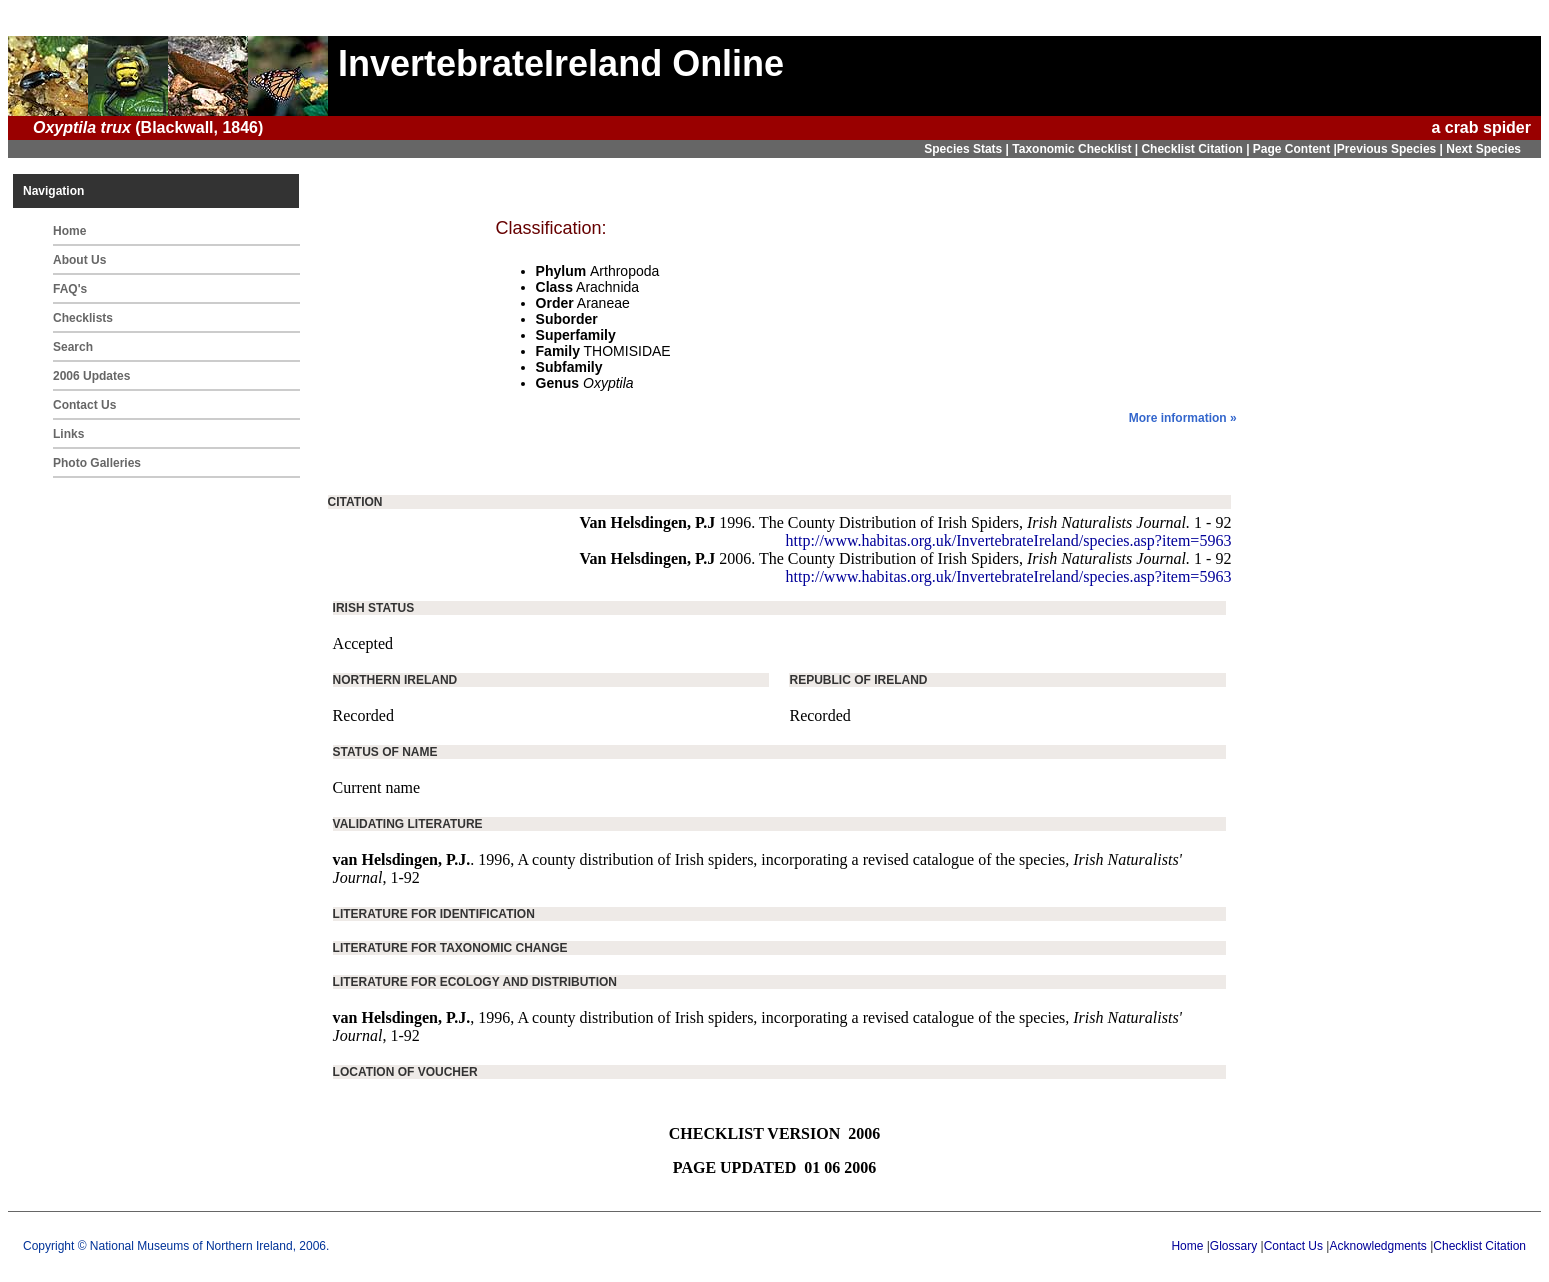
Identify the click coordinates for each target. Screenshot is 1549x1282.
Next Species (1483, 149)
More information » (1183, 418)
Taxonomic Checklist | (1076, 149)
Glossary (1233, 1246)
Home (69, 231)
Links (68, 434)
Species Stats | (968, 149)
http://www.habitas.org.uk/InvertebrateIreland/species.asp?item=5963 (1009, 540)
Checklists (83, 318)
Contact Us (84, 405)
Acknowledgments (1377, 1246)
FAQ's (70, 289)
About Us (79, 260)
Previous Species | (1391, 149)
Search (73, 347)
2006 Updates (91, 376)
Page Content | (1295, 149)
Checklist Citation (1479, 1246)
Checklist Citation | (1196, 149)
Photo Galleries (97, 463)
